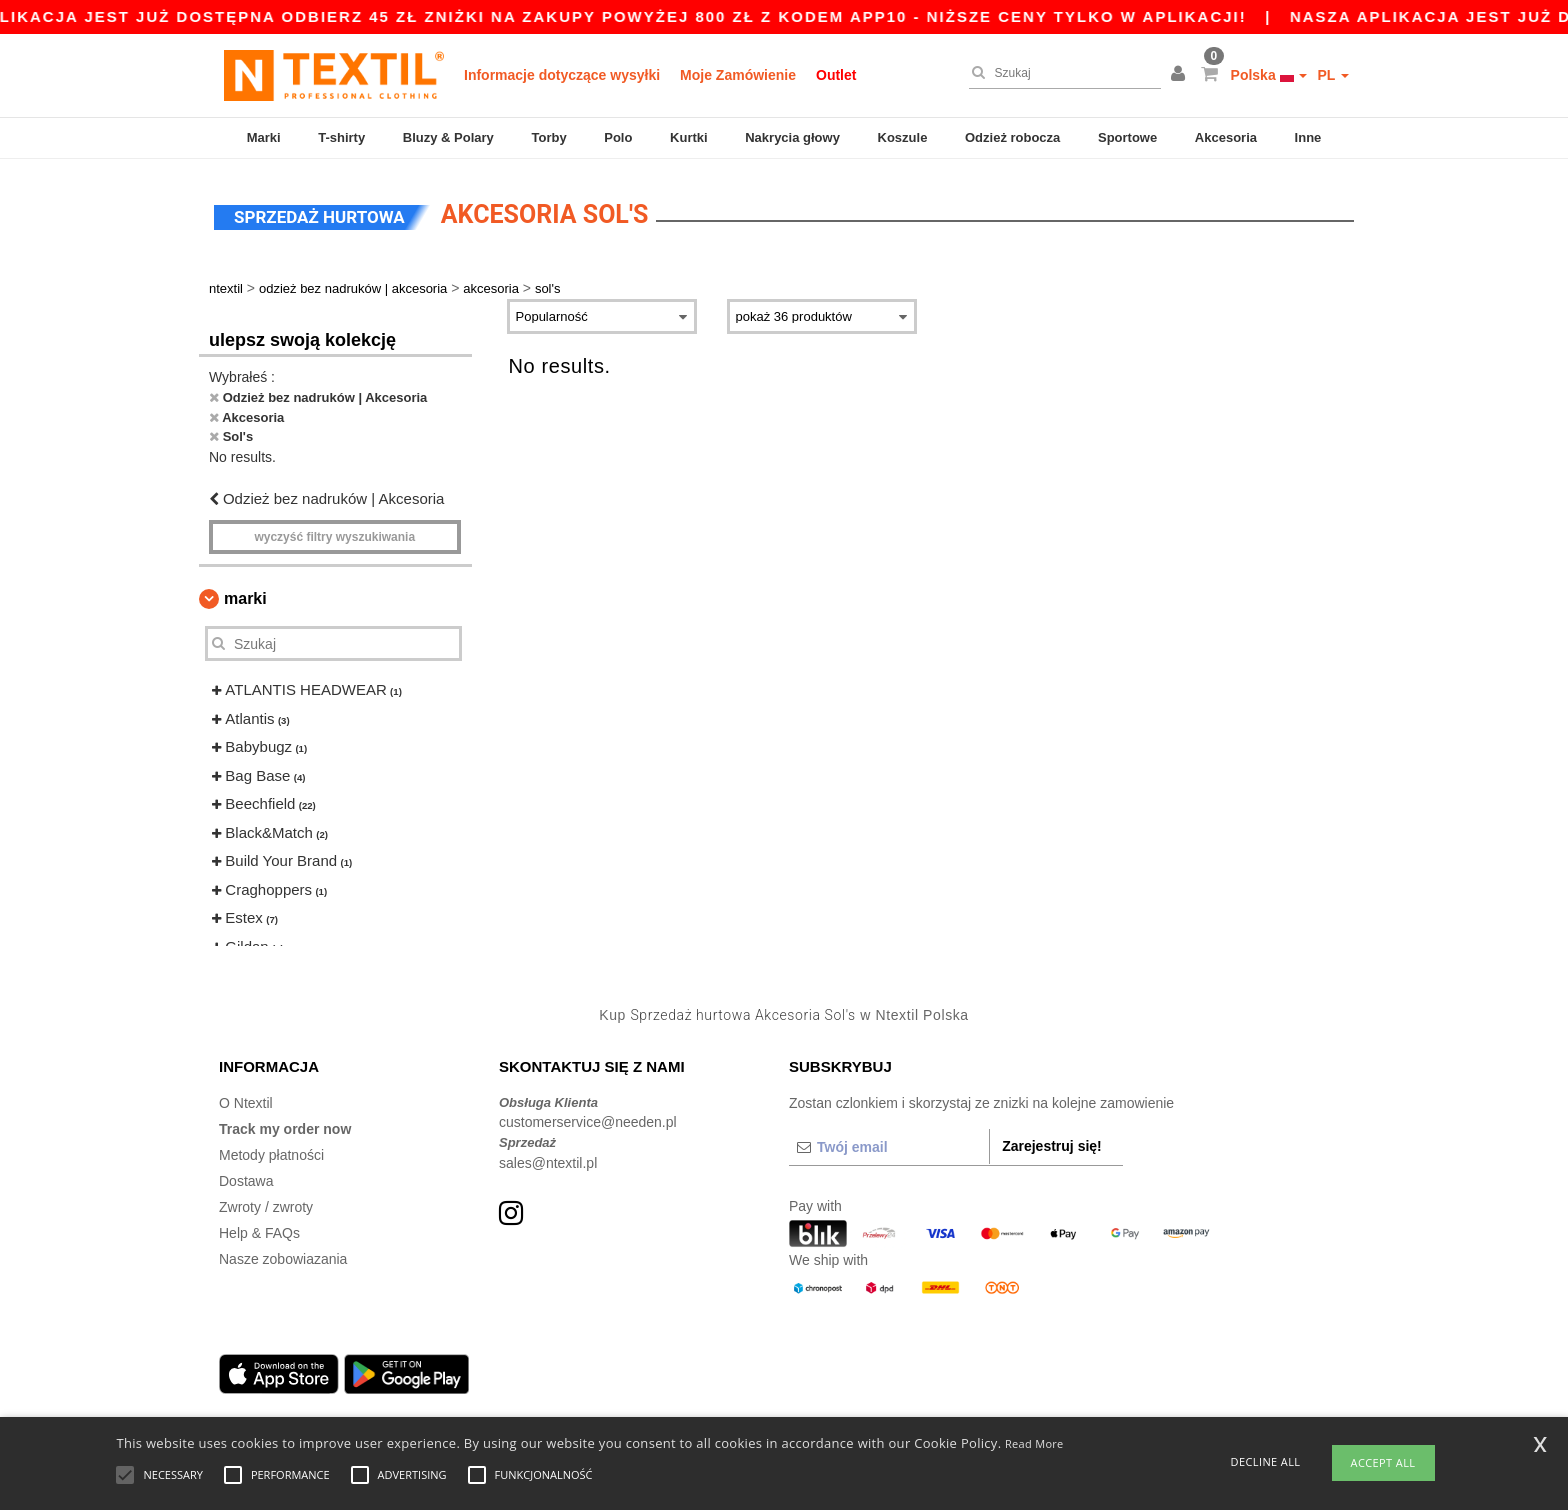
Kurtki (689, 137)
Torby (548, 137)
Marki (264, 137)
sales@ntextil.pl (548, 1161)
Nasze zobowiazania (283, 1257)
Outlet (836, 75)
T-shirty (341, 137)
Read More (1034, 1443)
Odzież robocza (1012, 137)
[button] (1181, 75)
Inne (1308, 137)
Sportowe (1127, 137)
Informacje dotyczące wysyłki (562, 75)
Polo (618, 137)
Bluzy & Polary (448, 137)
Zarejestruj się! (1052, 1144)
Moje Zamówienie (738, 75)
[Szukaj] (1060, 73)
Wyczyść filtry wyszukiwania (334, 536)
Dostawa (246, 1179)
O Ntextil (246, 1101)
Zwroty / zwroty (266, 1205)
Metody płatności (271, 1153)
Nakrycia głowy (792, 137)
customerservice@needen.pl (588, 1121)
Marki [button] (245, 597)
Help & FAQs (259, 1231)
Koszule (903, 137)
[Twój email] (889, 1145)
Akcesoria (1226, 137)
